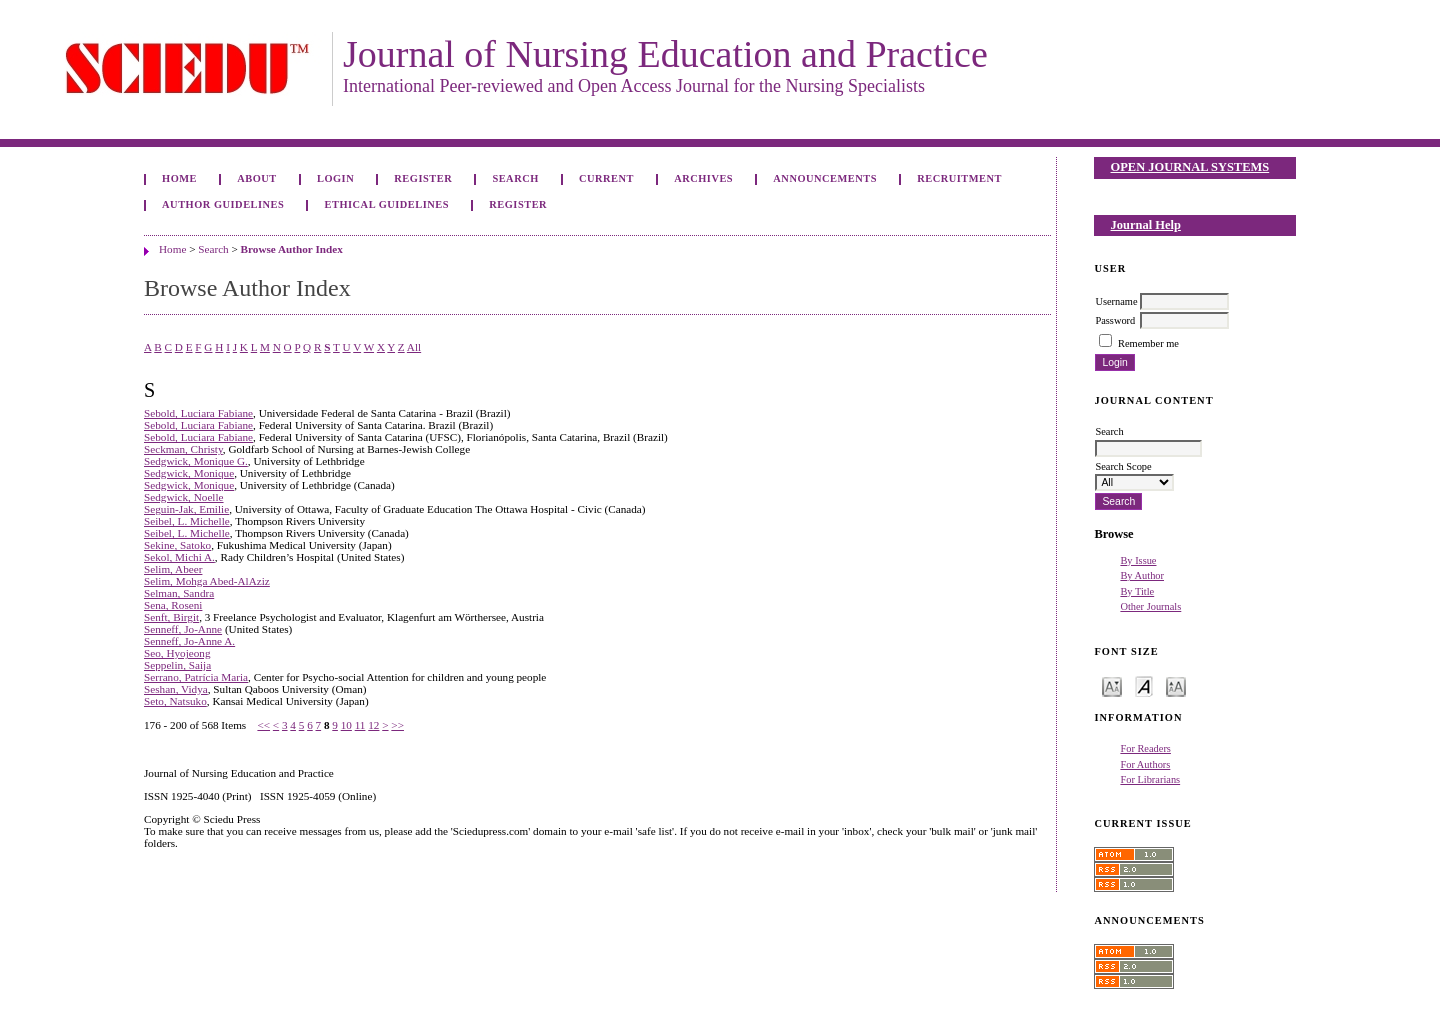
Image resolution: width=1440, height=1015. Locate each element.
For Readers (1145, 748)
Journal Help (1146, 225)
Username (1116, 301)
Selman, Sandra (179, 593)
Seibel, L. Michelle (187, 521)
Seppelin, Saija (177, 665)
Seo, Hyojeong (177, 653)
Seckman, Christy (183, 449)
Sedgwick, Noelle (184, 497)
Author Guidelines (223, 204)
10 (346, 725)
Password (1115, 320)
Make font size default (1144, 685)
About (257, 178)
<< (263, 725)
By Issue (1138, 560)
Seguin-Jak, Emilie (186, 509)
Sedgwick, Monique (189, 473)
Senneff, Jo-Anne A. (189, 641)
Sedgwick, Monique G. (196, 461)
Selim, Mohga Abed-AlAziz (207, 581)
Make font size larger (1176, 685)
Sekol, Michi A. (179, 557)
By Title (1137, 591)
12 (373, 725)
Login (335, 178)
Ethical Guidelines (387, 204)
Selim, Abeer (173, 569)
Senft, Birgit (171, 617)
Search (515, 178)
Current (606, 178)
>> (397, 725)
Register (423, 178)
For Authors (1145, 764)
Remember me (1148, 343)
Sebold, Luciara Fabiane (198, 413)
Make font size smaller (1112, 685)
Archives (703, 178)
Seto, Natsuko (175, 701)
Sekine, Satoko (177, 545)
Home (179, 178)
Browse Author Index (292, 249)
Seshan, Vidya (176, 689)
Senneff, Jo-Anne (183, 629)
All (414, 347)
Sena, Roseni (173, 605)
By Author (1142, 575)
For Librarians (1150, 779)
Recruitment (959, 178)
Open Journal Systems (1190, 167)
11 (360, 725)
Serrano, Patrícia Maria (196, 677)
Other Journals (1150, 606)
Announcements (825, 178)
